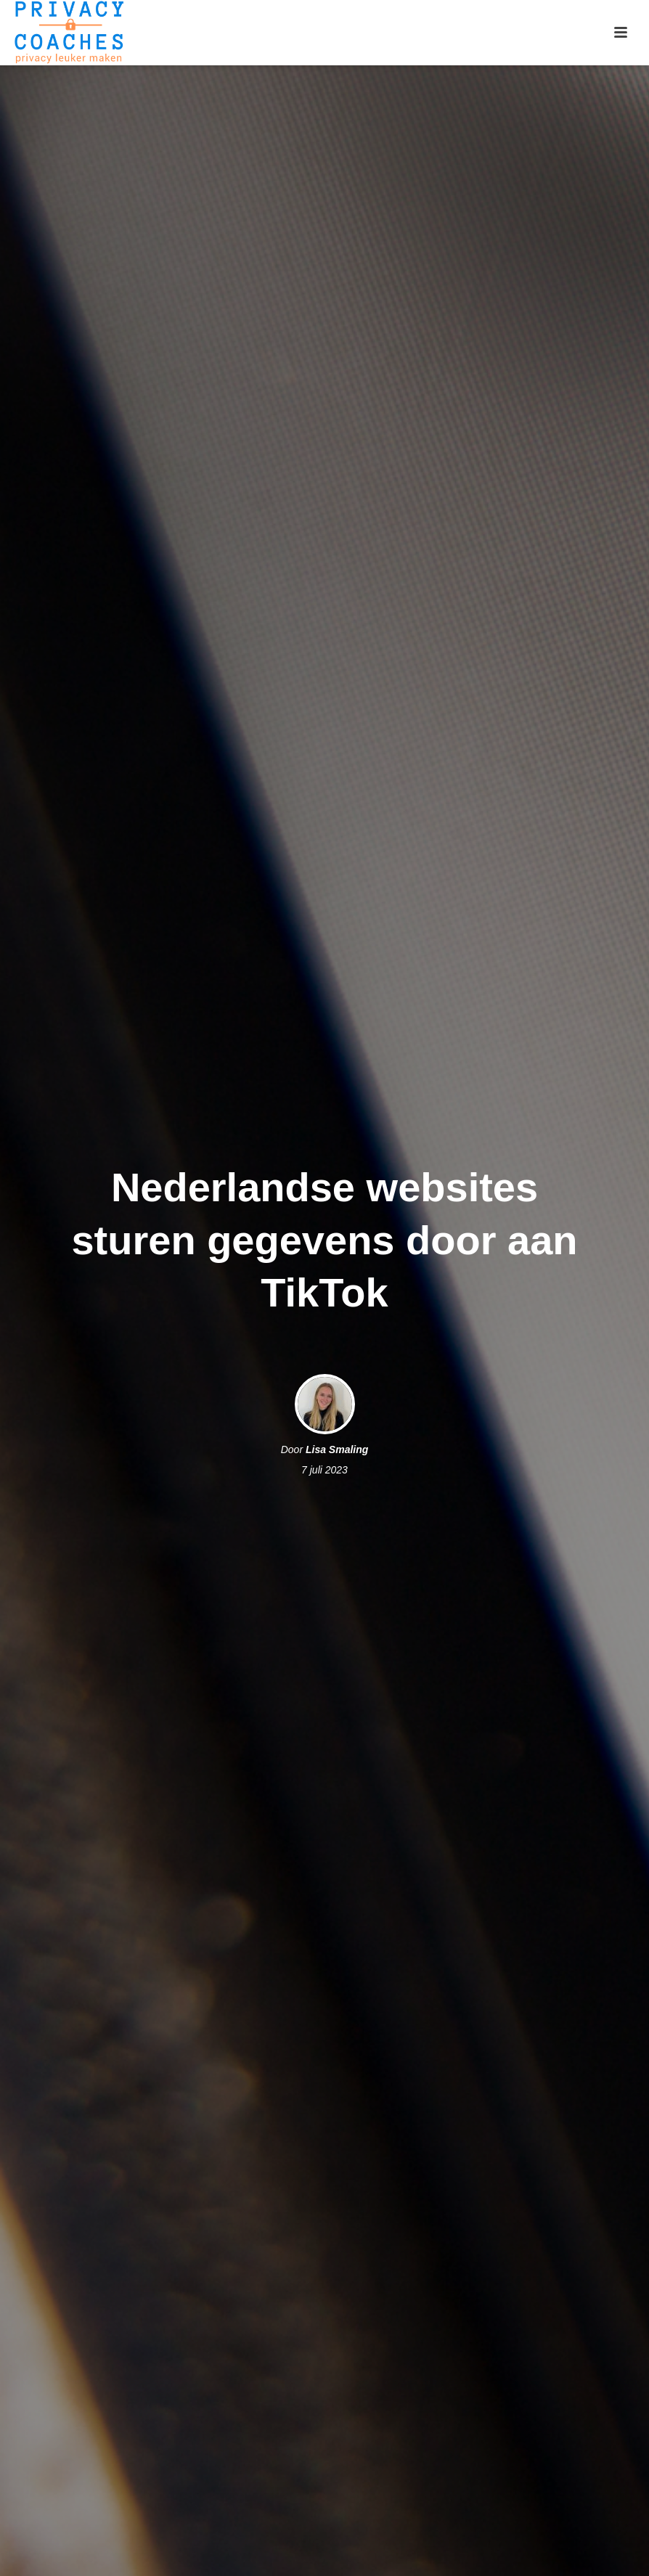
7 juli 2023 (324, 1470)
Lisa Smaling (337, 1449)
